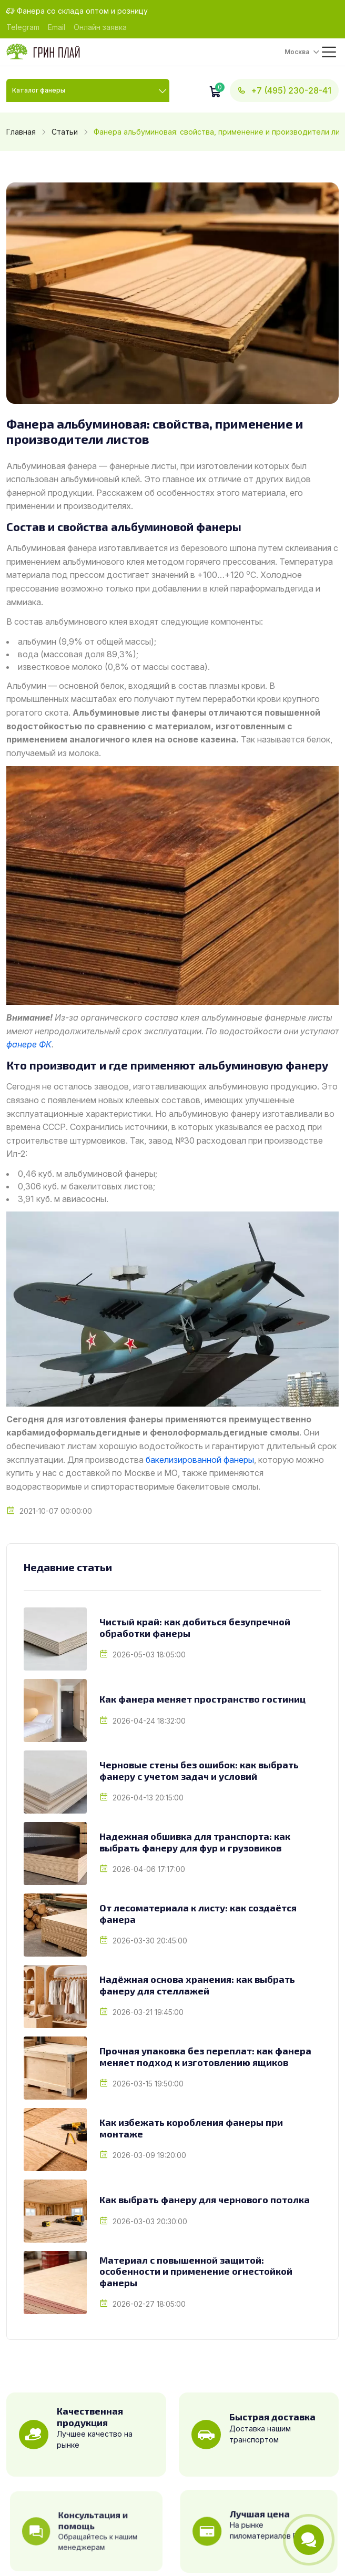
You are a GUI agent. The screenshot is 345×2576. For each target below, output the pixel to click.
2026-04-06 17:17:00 (149, 1869)
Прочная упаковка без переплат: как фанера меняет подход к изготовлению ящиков (205, 2056)
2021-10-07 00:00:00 (55, 1510)
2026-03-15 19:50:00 (148, 2083)
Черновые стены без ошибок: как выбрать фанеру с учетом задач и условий (199, 1770)
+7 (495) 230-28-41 (284, 90)
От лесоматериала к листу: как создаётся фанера (198, 1913)
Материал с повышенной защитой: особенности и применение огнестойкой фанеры (195, 2271)
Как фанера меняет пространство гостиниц (202, 1699)
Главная (21, 131)
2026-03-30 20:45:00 (150, 1940)
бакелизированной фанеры (200, 1459)
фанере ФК (29, 1044)
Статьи (65, 131)
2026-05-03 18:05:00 (149, 1654)
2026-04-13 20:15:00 (148, 1797)
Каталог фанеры (38, 90)
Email (56, 27)
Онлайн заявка (100, 27)
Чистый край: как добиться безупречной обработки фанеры (194, 1627)
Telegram (22, 27)
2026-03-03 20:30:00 (150, 2221)
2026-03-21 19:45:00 (148, 2012)
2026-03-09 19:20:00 (149, 2155)
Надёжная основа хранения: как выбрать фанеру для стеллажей (197, 1985)
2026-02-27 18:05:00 (149, 2303)
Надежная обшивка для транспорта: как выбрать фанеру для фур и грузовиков (194, 1842)
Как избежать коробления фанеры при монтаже (191, 2128)
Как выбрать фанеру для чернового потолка (204, 2199)
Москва (297, 52)
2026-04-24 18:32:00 (149, 1720)
